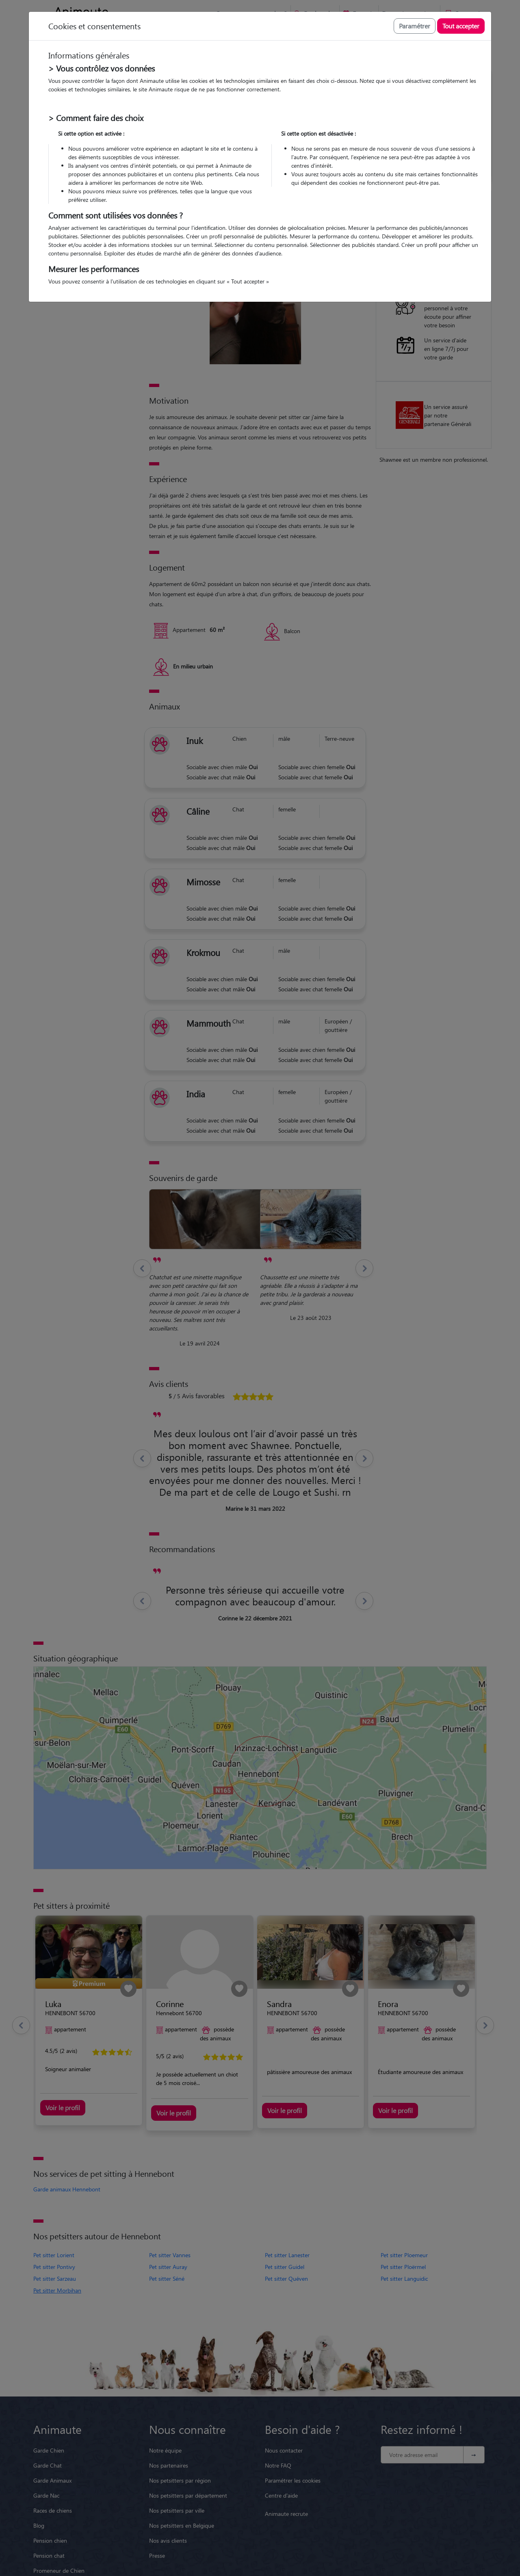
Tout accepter (460, 26)
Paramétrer (414, 26)
